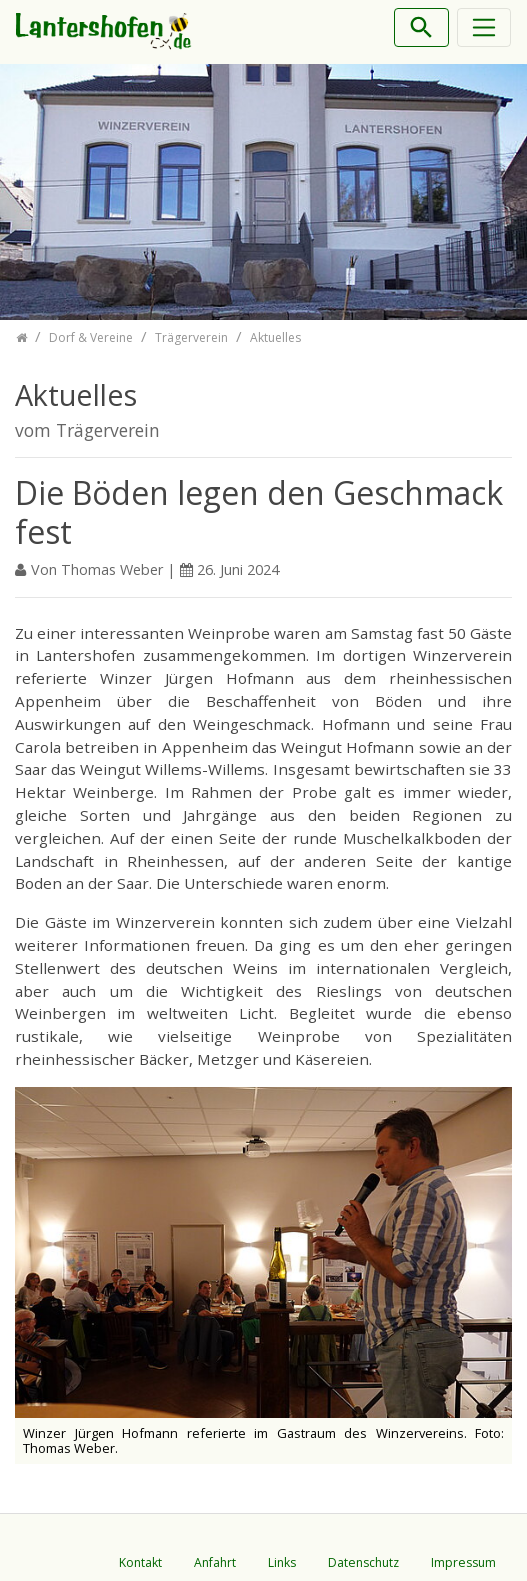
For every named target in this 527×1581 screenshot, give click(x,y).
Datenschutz (363, 1562)
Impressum (463, 1562)
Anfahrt (215, 1562)
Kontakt (140, 1562)
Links (282, 1562)
